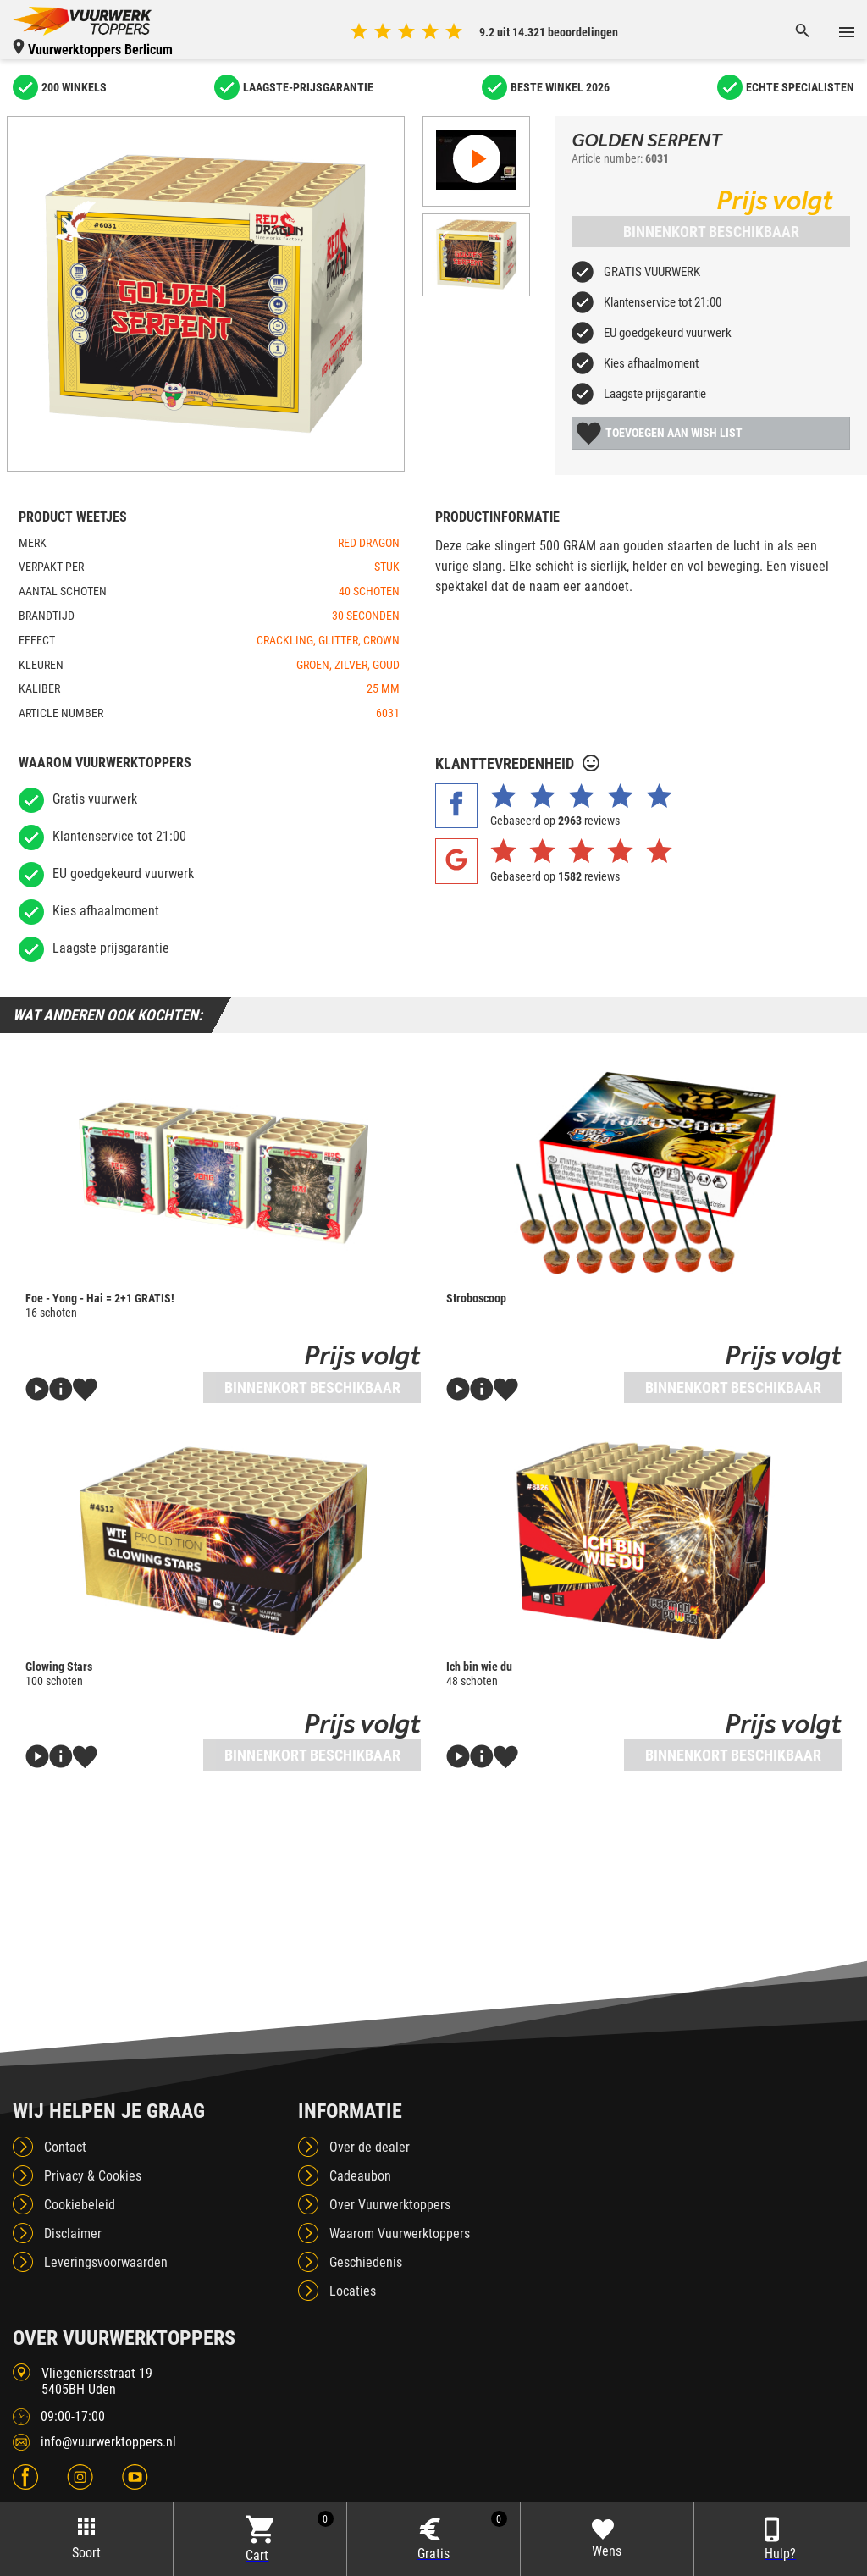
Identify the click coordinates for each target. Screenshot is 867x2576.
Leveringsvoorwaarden (106, 2262)
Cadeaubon (360, 2176)
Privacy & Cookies (92, 2176)
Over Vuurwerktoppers (389, 2205)
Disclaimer (73, 2233)
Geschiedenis (365, 2262)
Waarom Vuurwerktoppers (399, 2233)
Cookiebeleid (79, 2205)
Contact (65, 2147)
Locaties (352, 2291)
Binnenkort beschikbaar (711, 231)
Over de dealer (369, 2147)
